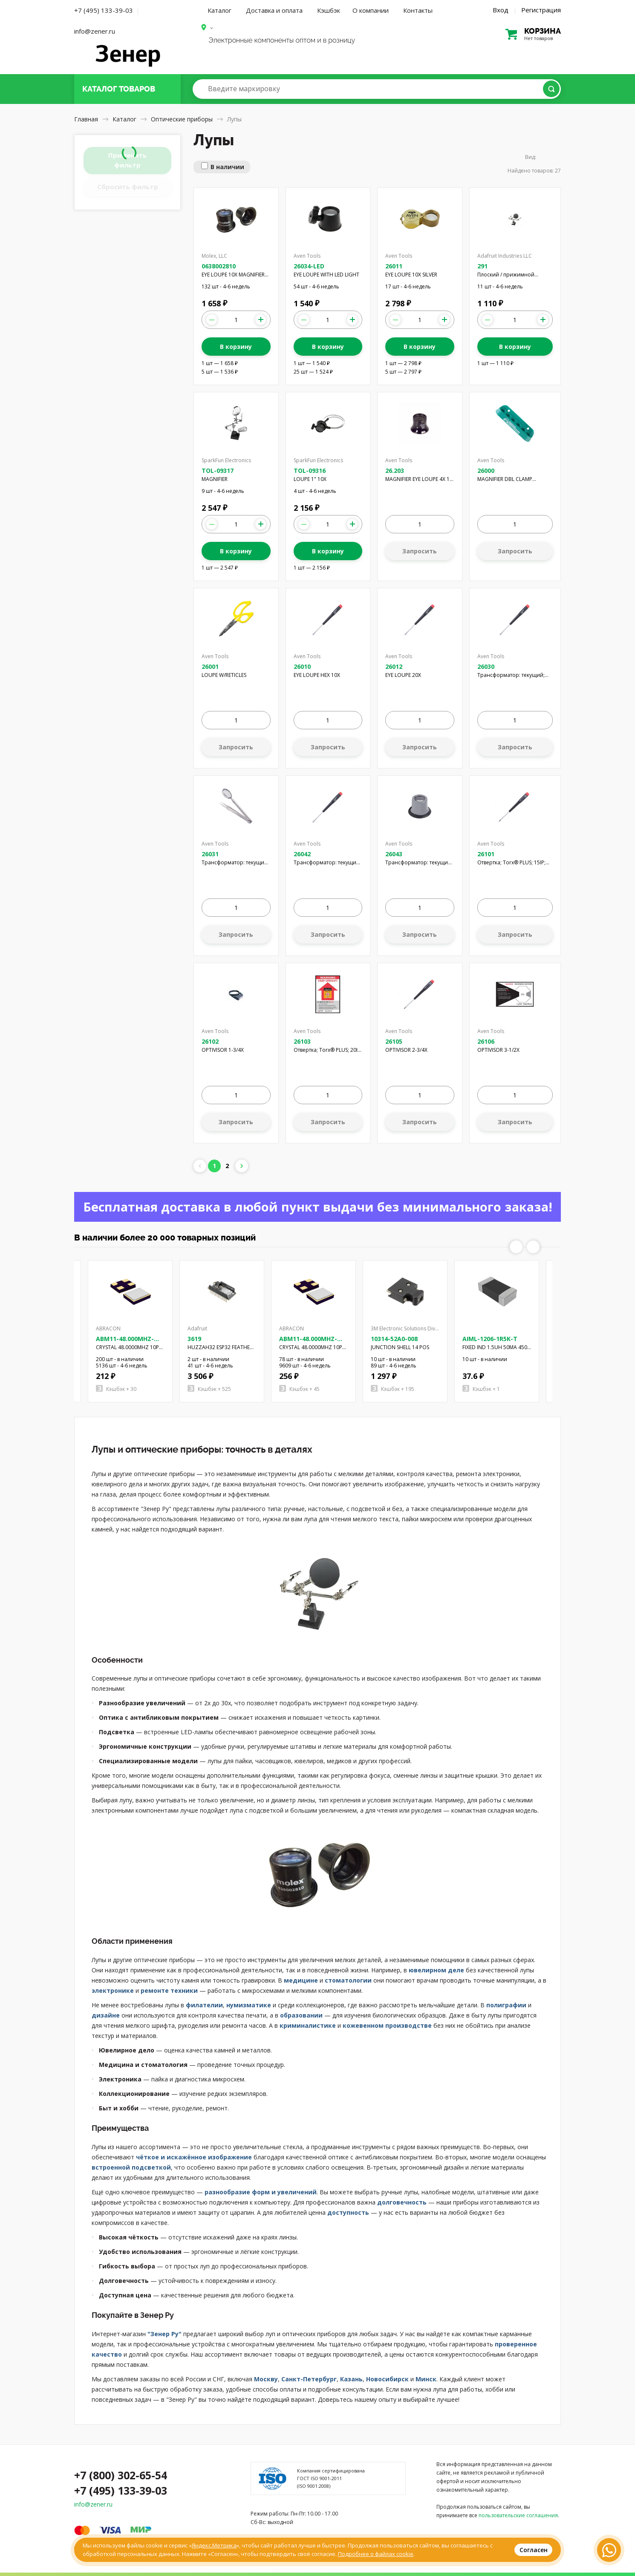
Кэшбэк (328, 10)
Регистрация (541, 10)
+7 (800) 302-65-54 (120, 2475)
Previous (516, 1247)
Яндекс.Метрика (214, 2545)
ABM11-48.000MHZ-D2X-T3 (125, 1342)
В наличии (227, 167)
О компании (370, 10)
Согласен (534, 2550)
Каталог (219, 10)
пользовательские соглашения (518, 2515)
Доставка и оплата (274, 10)
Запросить (419, 551)
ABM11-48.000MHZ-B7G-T (308, 1342)
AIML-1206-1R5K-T (489, 1339)
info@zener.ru (94, 31)
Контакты (418, 10)
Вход (500, 10)
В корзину (236, 347)
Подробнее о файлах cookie (375, 2554)
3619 (194, 1339)
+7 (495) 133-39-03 (103, 10)
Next (533, 1247)
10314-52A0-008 (394, 1339)
